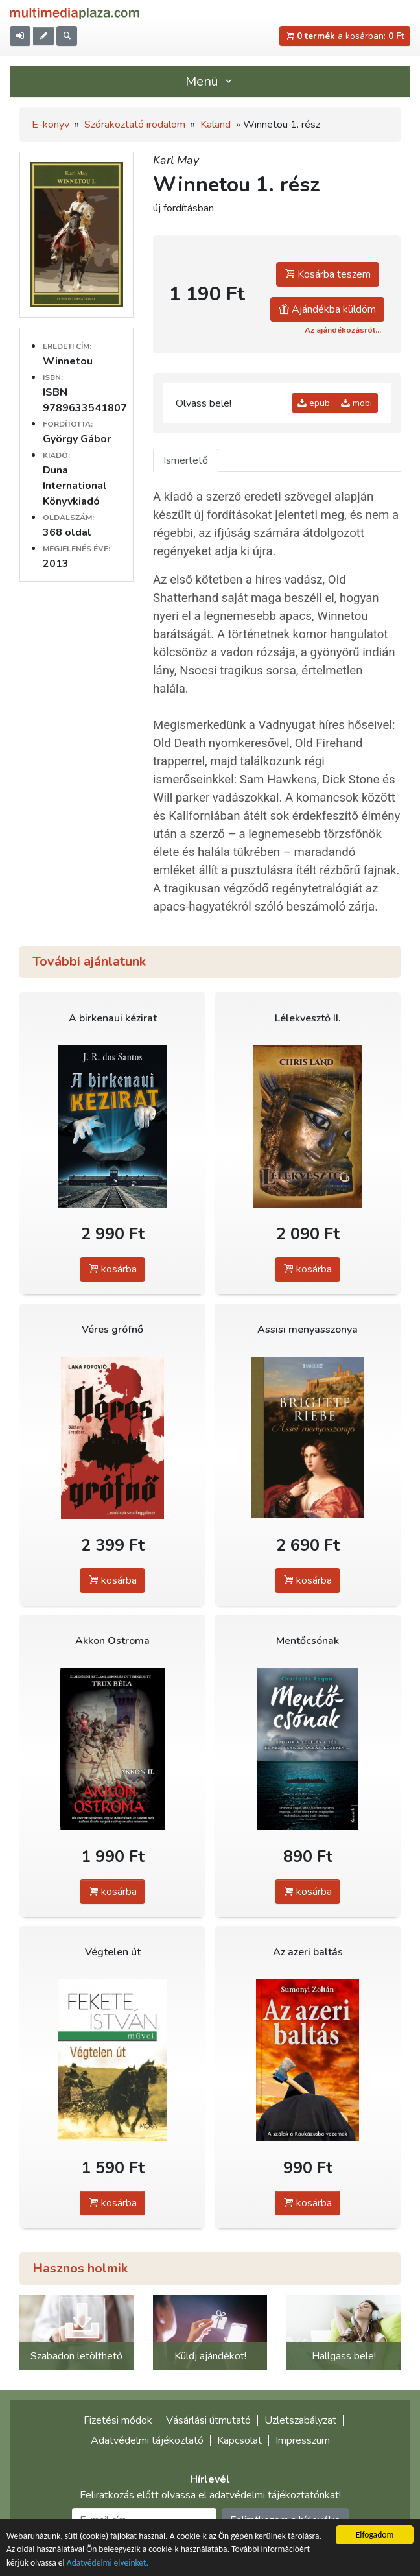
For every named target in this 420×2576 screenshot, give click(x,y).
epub (314, 403)
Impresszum (302, 2440)
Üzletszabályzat (300, 2420)
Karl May (176, 160)
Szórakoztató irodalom (134, 124)
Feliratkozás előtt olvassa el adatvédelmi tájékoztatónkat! (210, 2495)
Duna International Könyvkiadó (75, 485)
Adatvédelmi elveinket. (107, 2562)
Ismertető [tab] (185, 460)
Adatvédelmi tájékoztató (147, 2440)
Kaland (215, 124)
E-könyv (50, 124)
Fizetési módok (118, 2420)
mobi (356, 403)
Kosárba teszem (328, 274)
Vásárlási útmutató (208, 2420)
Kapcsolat (239, 2440)
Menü (210, 81)
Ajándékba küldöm (327, 309)
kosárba (112, 1269)
